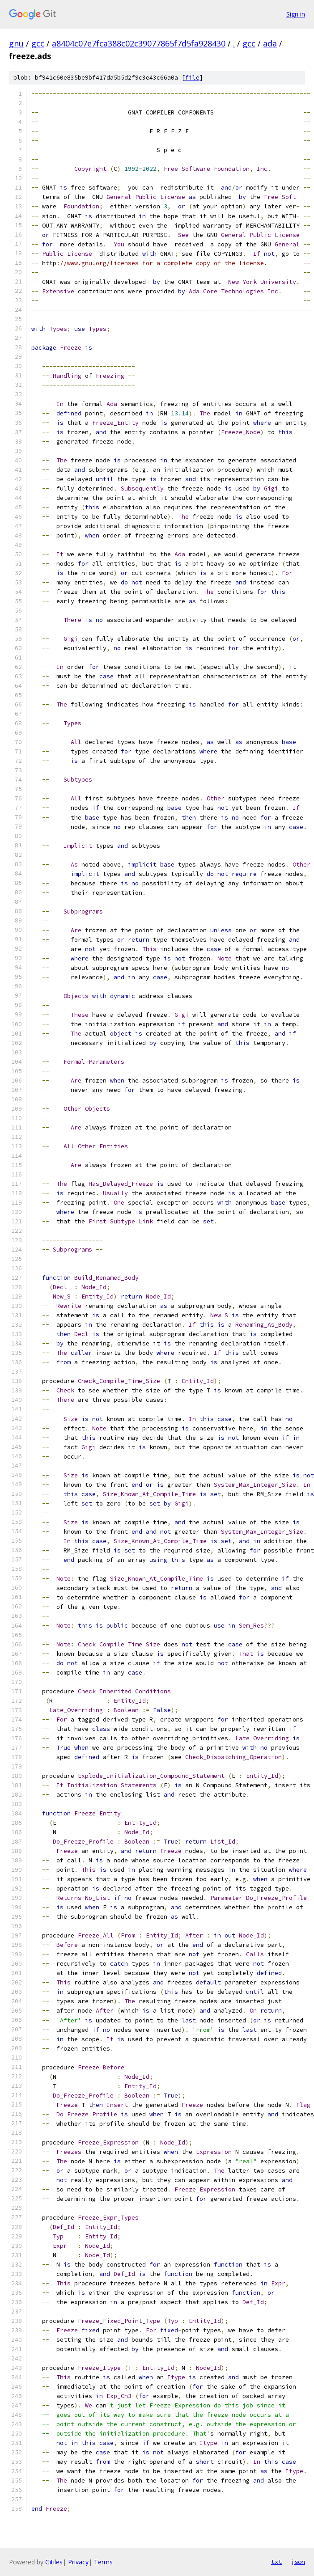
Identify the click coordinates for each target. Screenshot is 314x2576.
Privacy (78, 2562)
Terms (103, 2562)
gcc (37, 43)
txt (276, 2562)
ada (270, 43)
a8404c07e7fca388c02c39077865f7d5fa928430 (138, 43)
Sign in (295, 14)
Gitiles (54, 2562)
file (192, 77)
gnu (16, 43)
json (298, 2562)
